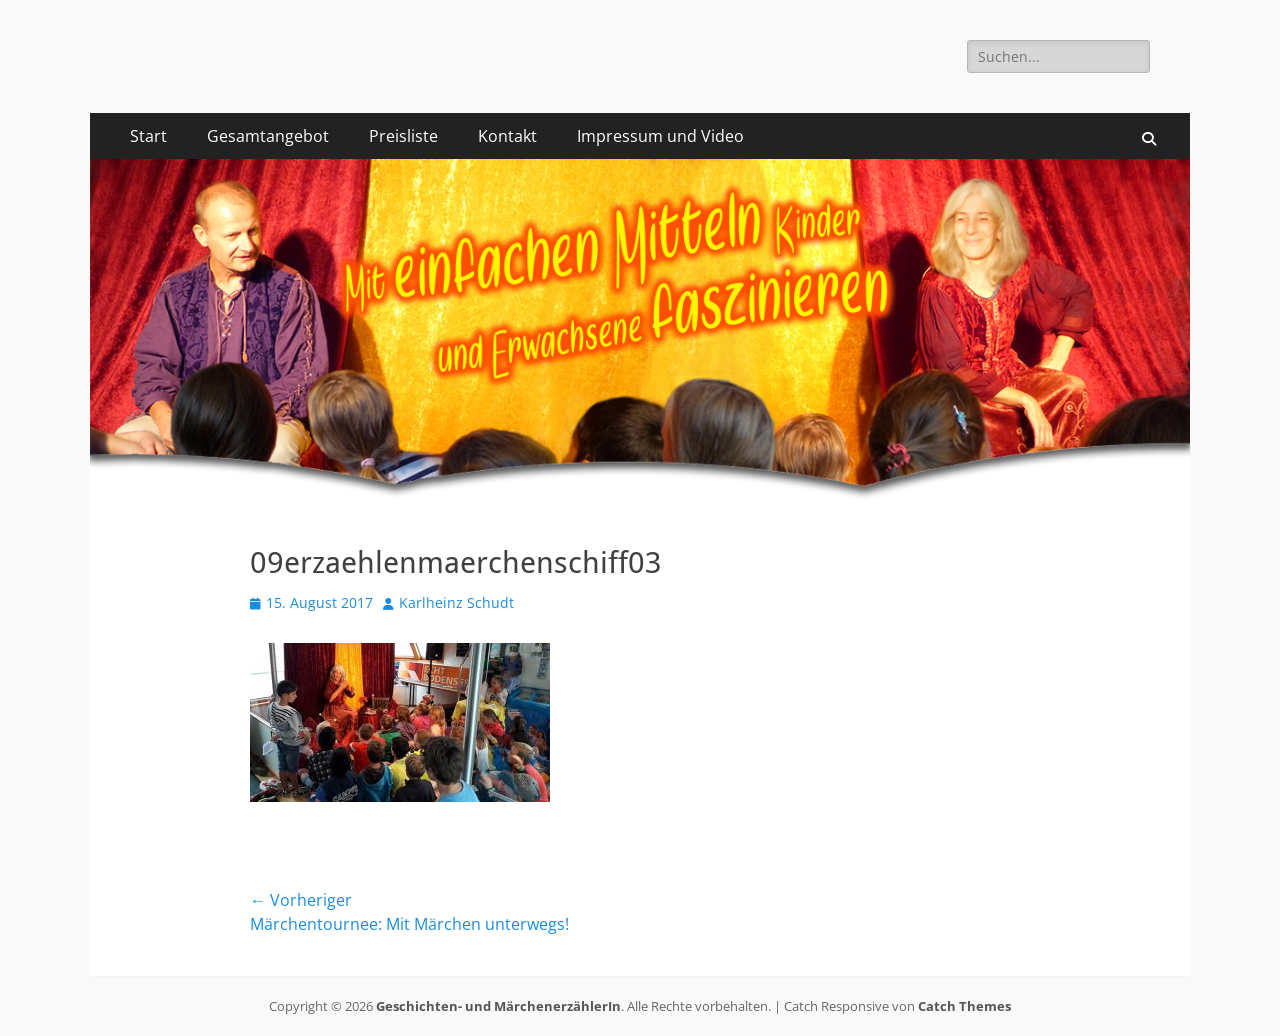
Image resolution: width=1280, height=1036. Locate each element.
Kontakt (507, 136)
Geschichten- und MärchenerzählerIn (498, 1006)
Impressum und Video (660, 136)
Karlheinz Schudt (456, 602)
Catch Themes (964, 1006)
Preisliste (403, 136)
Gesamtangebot (268, 136)
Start (148, 136)
